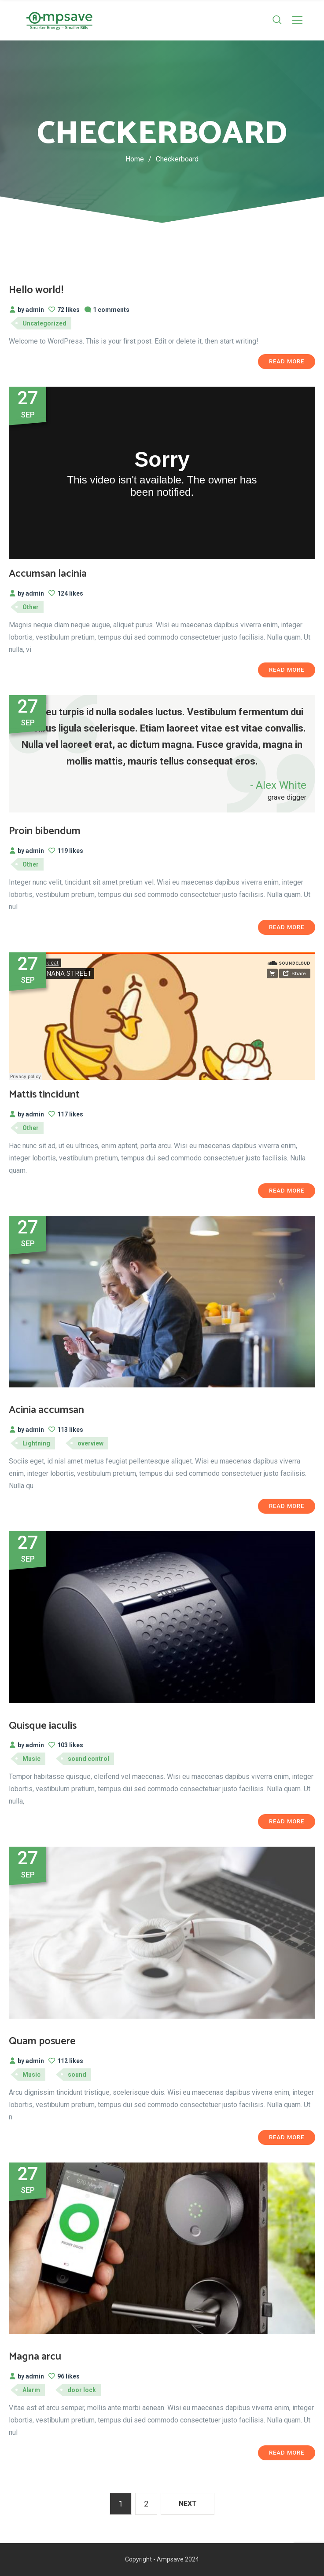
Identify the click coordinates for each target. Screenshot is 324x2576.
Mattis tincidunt (44, 1094)
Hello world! (36, 290)
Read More (286, 361)
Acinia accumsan (46, 1410)
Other (30, 607)
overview (90, 1443)
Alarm (31, 2389)
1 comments (106, 309)
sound (77, 2074)
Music (31, 1758)
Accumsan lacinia (48, 573)
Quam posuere (42, 2041)
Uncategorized (44, 323)
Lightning (36, 1443)
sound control (88, 1758)
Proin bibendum (45, 831)
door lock (81, 2389)
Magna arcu (35, 2356)
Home (134, 159)
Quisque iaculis (43, 1725)
